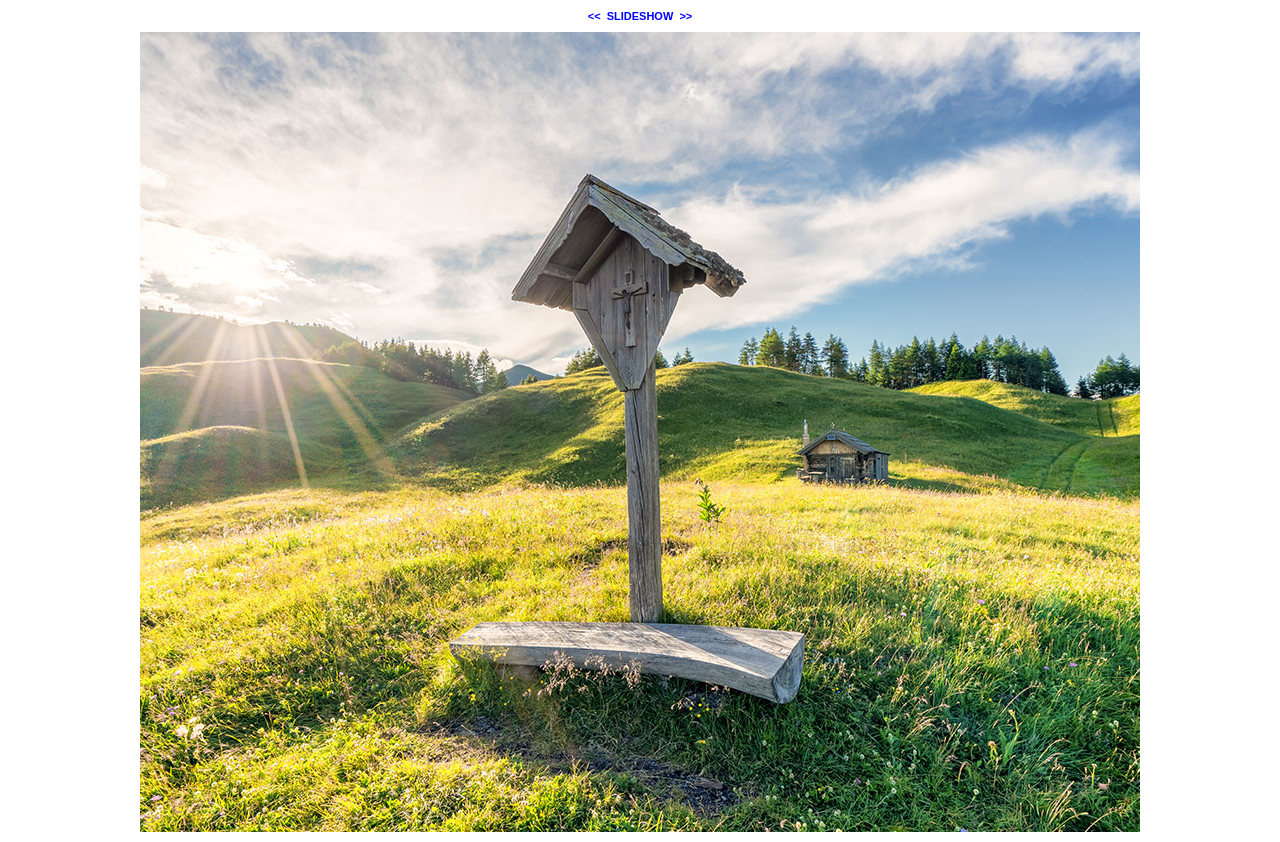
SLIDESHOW (640, 16)
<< (594, 16)
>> (685, 16)
